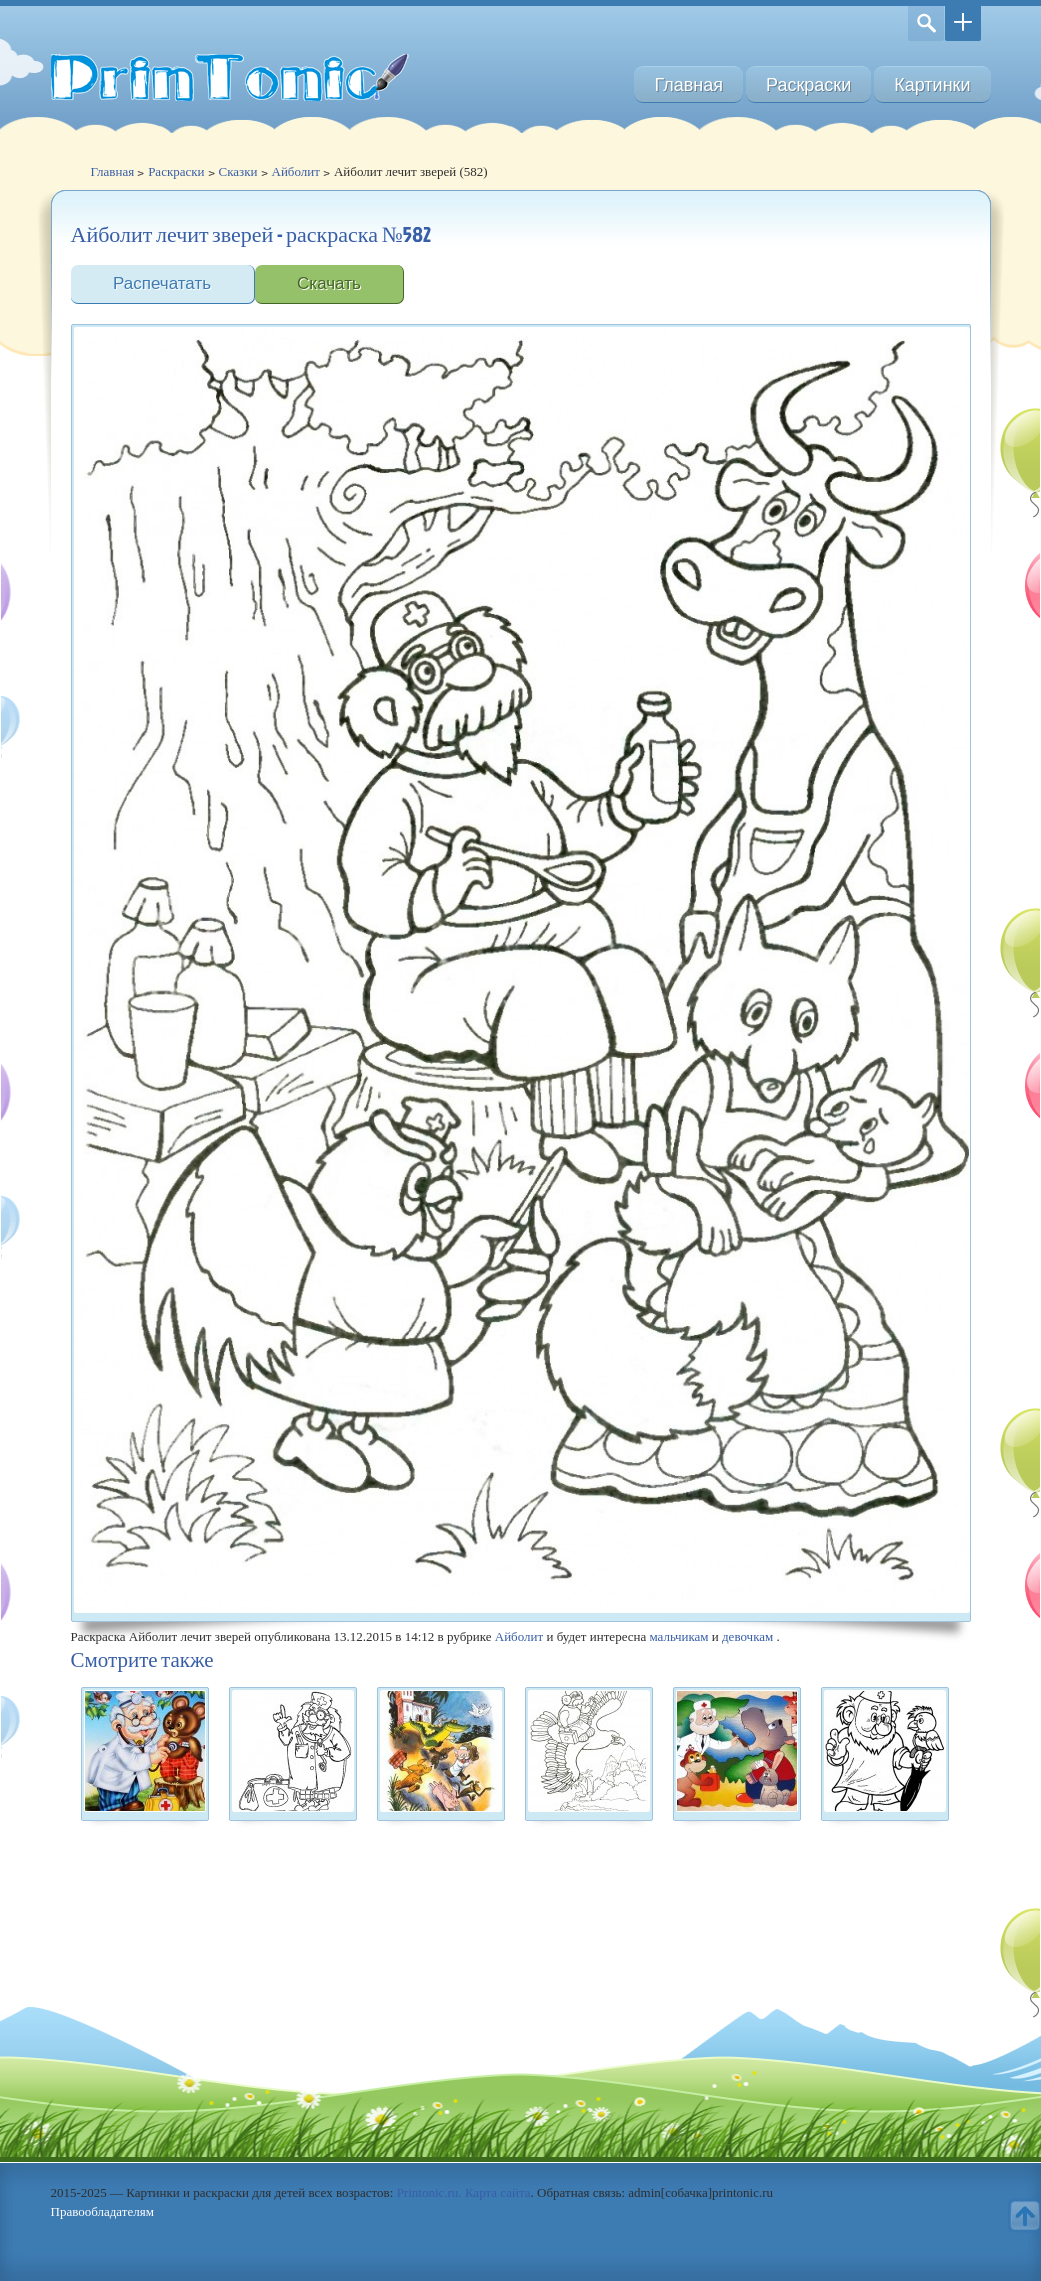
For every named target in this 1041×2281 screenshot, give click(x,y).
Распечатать (162, 283)
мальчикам (678, 1636)
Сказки (238, 171)
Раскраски (808, 84)
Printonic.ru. (429, 2192)
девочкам (747, 1636)
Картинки (932, 84)
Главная (688, 84)
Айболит (296, 171)
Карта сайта (498, 2192)
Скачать (329, 283)
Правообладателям (102, 2211)
